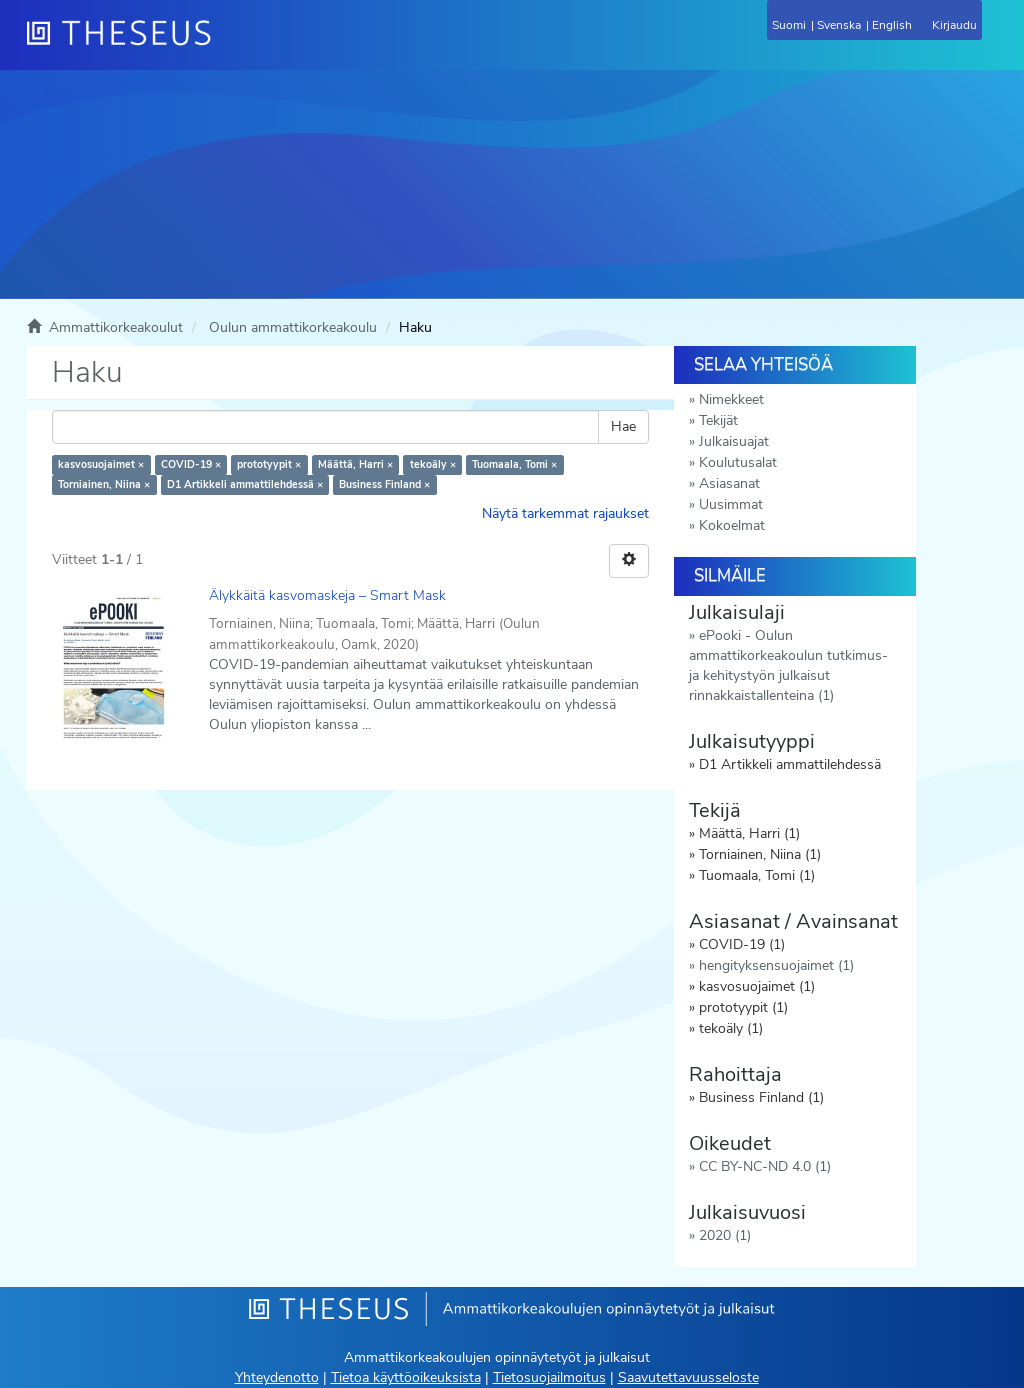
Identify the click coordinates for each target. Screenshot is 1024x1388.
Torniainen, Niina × (104, 484)
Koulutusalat (738, 462)
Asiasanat (729, 483)
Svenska (839, 25)
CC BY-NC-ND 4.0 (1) (765, 1166)
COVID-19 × (191, 464)
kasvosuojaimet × (101, 464)
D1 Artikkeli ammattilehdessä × (245, 484)
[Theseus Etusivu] (227, 45)
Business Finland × (384, 484)
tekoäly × (433, 464)
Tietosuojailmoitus (549, 1377)
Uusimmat (731, 504)
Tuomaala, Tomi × (514, 464)
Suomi (789, 25)
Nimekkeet (731, 399)
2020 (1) (725, 1235)
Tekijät (718, 420)
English (892, 25)
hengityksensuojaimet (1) (776, 965)
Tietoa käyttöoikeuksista (406, 1377)
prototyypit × (269, 464)
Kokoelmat (732, 525)
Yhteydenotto (277, 1377)
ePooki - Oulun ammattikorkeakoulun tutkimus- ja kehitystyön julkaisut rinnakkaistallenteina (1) (788, 665)
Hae (623, 426)
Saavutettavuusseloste (688, 1377)
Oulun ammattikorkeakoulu (293, 327)
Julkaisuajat (734, 441)
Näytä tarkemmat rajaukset (565, 513)
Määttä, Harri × (355, 464)
